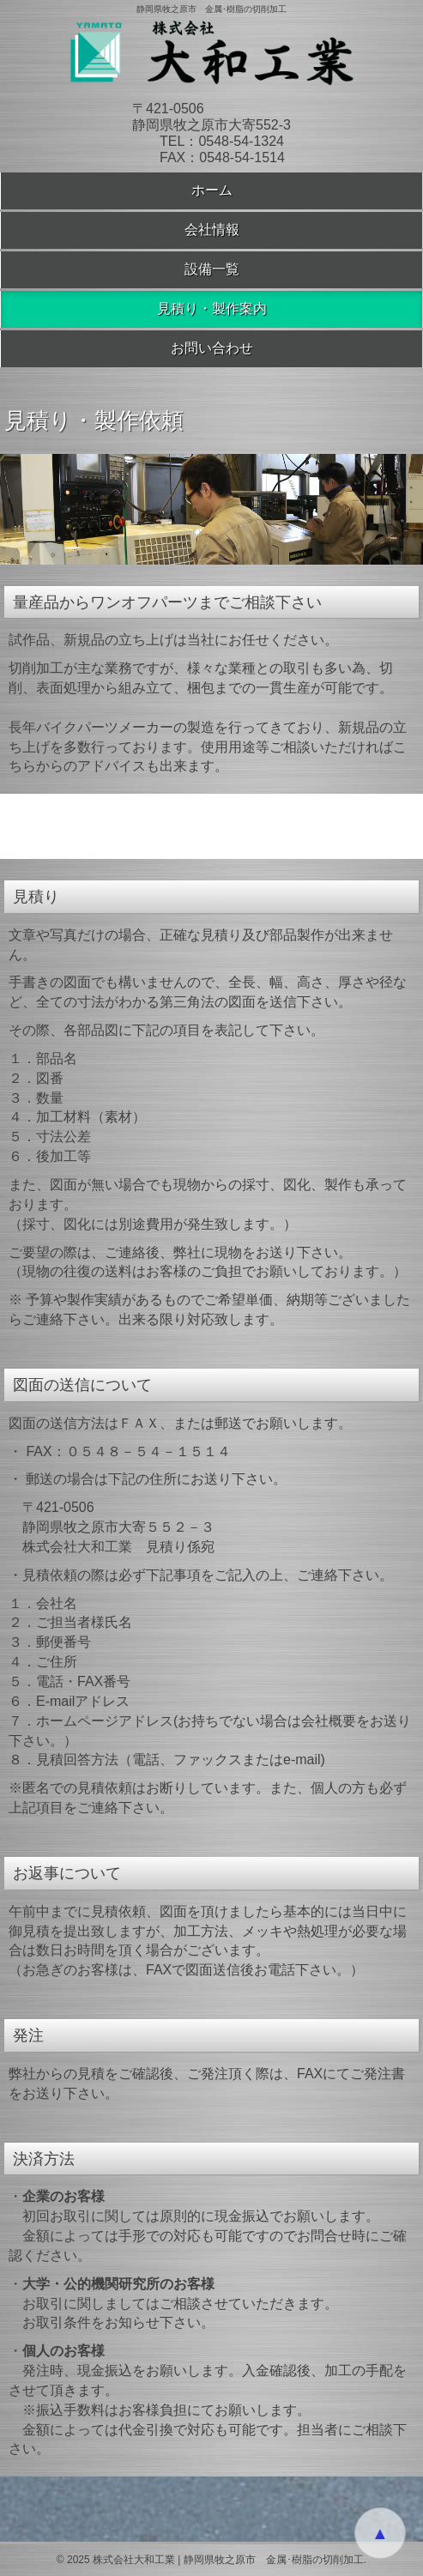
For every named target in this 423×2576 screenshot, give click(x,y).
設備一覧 (211, 269)
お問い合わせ (212, 348)
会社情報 (211, 229)
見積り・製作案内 (212, 308)
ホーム (212, 190)
